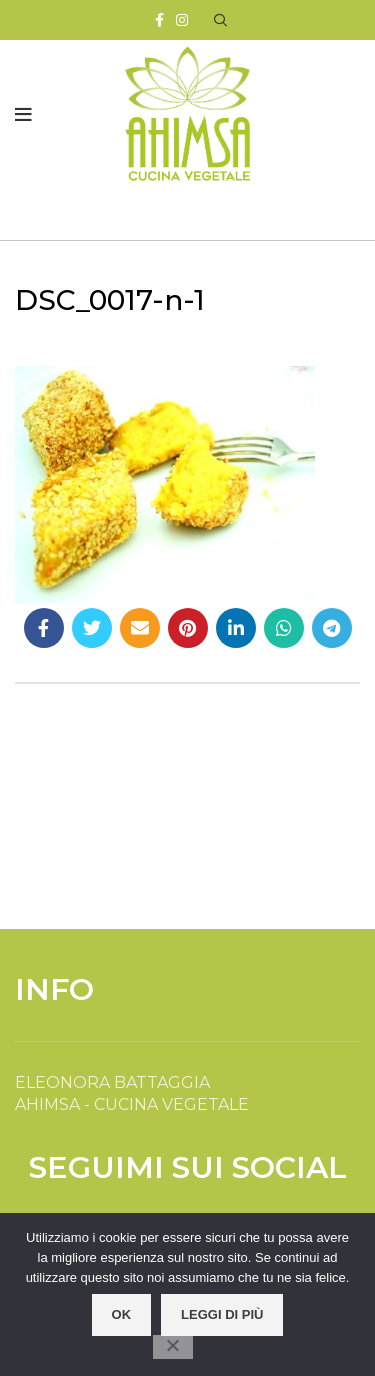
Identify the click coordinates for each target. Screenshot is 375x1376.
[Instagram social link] (182, 20)
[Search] (220, 20)
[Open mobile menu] (23, 115)
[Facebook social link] (159, 20)
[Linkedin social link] (236, 628)
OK (122, 1314)
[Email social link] (140, 628)
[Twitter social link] (92, 628)
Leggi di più (222, 1314)
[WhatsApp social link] (284, 628)
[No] (173, 1347)
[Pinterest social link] (188, 628)
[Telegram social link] (332, 628)
